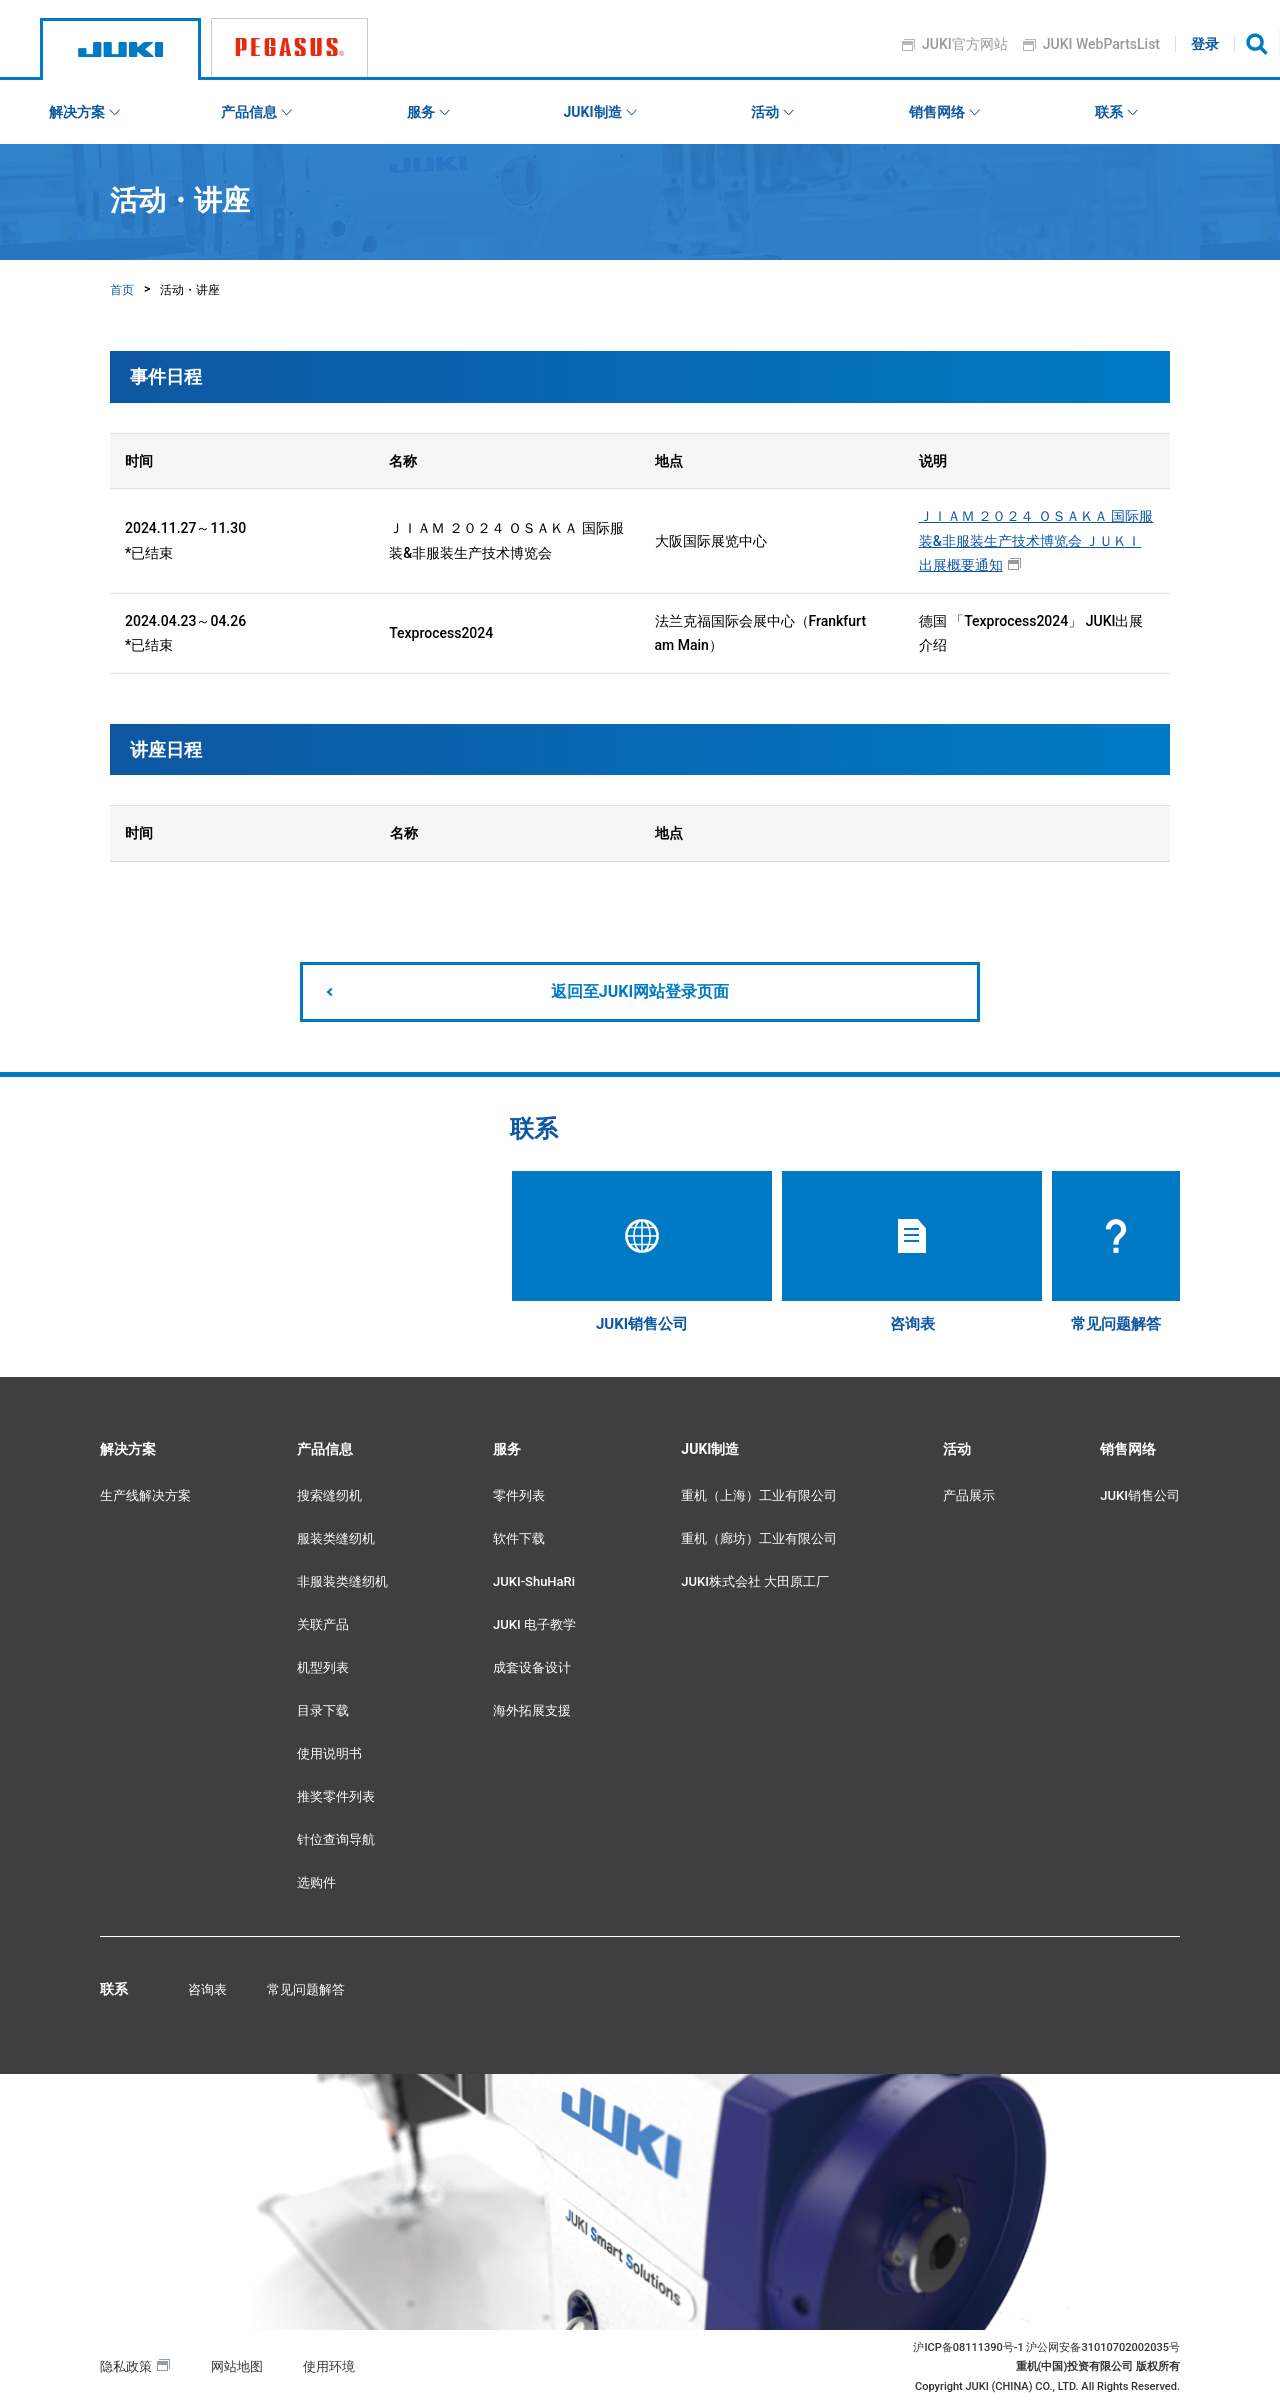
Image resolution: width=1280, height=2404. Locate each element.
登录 (1206, 44)
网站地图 (237, 2366)
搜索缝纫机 (329, 1495)
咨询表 (207, 1989)
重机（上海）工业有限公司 (759, 1495)
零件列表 (519, 1495)
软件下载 (519, 1538)
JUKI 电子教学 (534, 1624)
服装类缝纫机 (336, 1538)
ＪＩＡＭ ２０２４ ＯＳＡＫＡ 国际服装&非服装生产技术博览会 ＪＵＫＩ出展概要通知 (1036, 540)
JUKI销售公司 (1140, 1495)
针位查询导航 (336, 1839)
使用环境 (329, 2366)
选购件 (316, 1882)
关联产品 (323, 1624)
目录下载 (323, 1710)
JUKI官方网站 (966, 44)
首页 (122, 290)
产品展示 (969, 1495)
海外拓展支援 (532, 1710)
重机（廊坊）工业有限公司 (759, 1538)
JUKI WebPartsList (1101, 44)
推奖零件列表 (336, 1796)
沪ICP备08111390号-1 (968, 2347)
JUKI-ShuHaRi (534, 1581)
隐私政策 (126, 2366)
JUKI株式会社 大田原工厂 (755, 1581)
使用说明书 (329, 1753)
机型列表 (323, 1667)
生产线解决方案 (145, 1495)
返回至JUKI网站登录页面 (640, 991)
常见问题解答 (306, 1989)
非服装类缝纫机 (342, 1581)
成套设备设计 (532, 1667)
